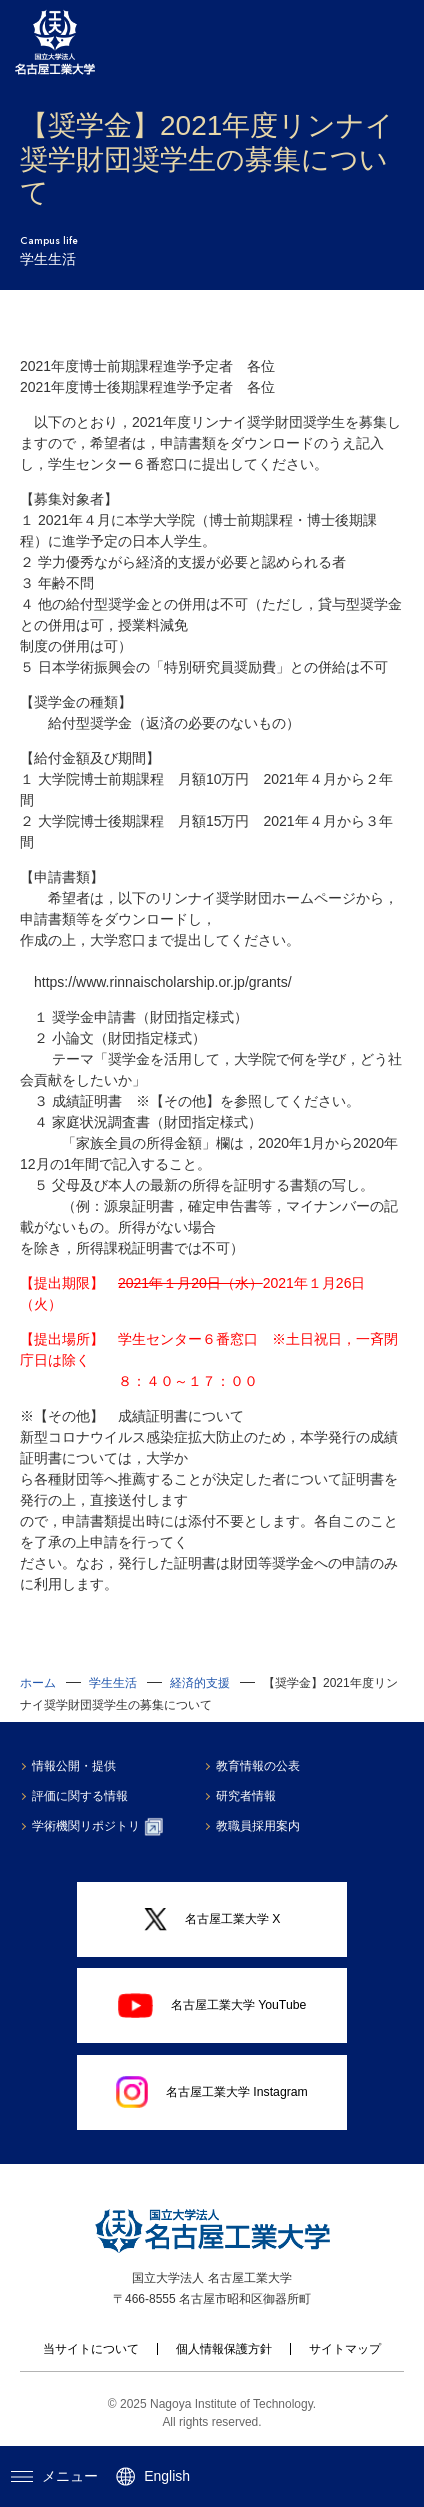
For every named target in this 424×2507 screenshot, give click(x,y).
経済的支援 (200, 1683)
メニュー (54, 2476)
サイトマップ (345, 2349)
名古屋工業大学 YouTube (212, 2005)
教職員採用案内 (260, 1826)
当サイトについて (91, 2349)
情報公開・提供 (76, 1766)
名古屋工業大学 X (212, 1919)
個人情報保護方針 (224, 2349)
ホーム (38, 1683)
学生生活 (113, 1683)
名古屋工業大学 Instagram (212, 2092)
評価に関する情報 (82, 1796)
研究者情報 (248, 1796)
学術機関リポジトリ (99, 1827)
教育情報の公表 (260, 1766)
